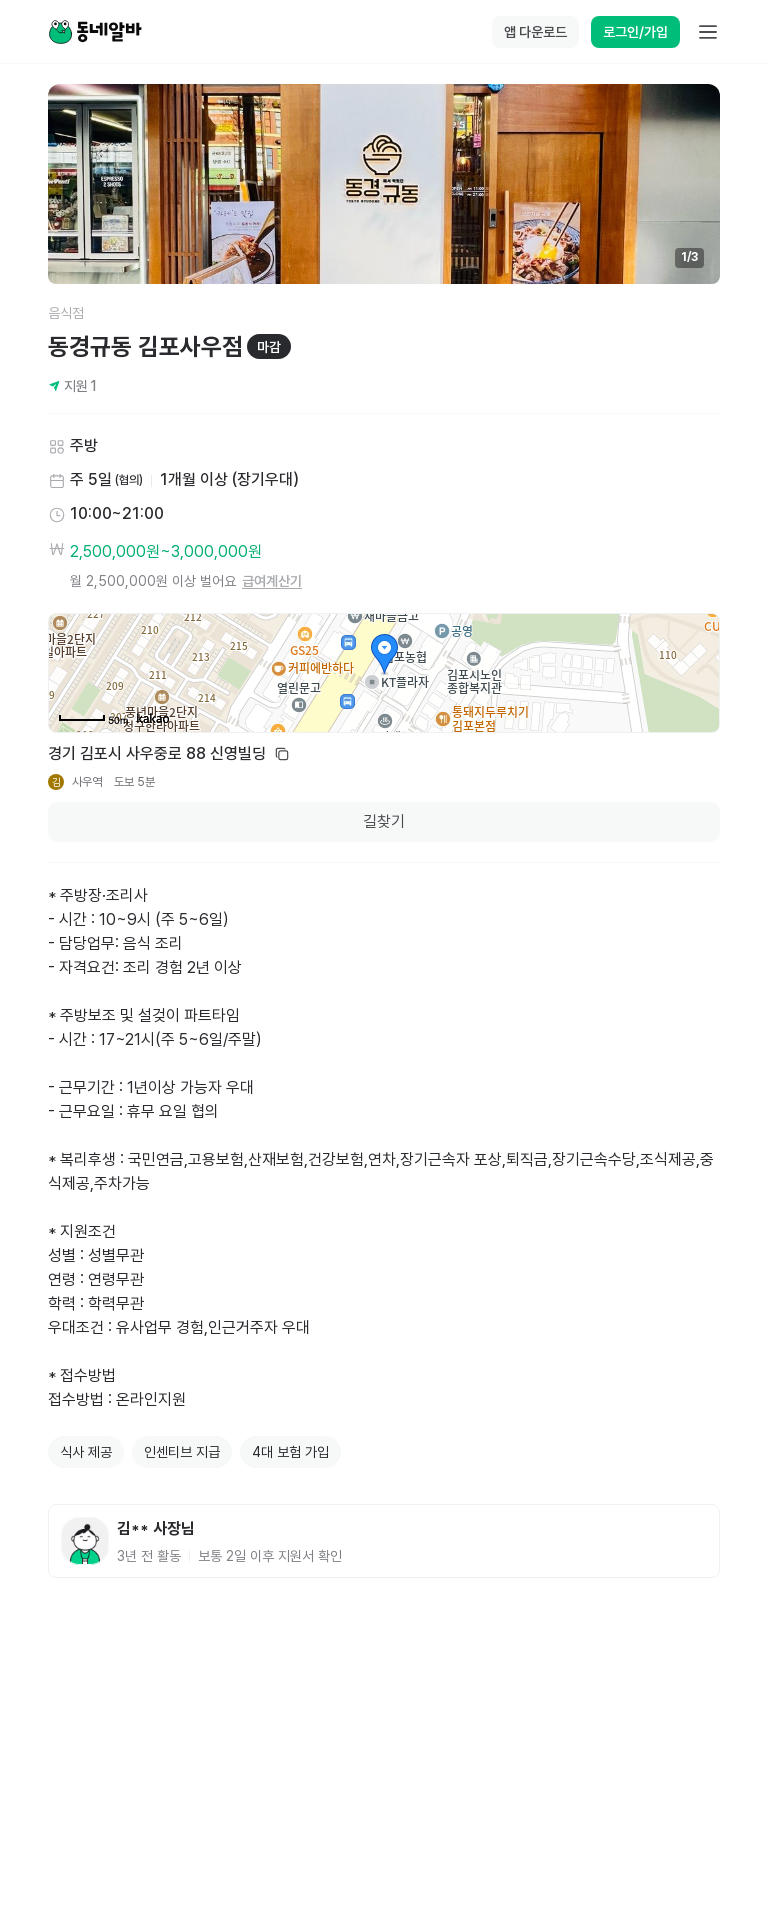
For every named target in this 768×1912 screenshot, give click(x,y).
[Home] (95, 32)
